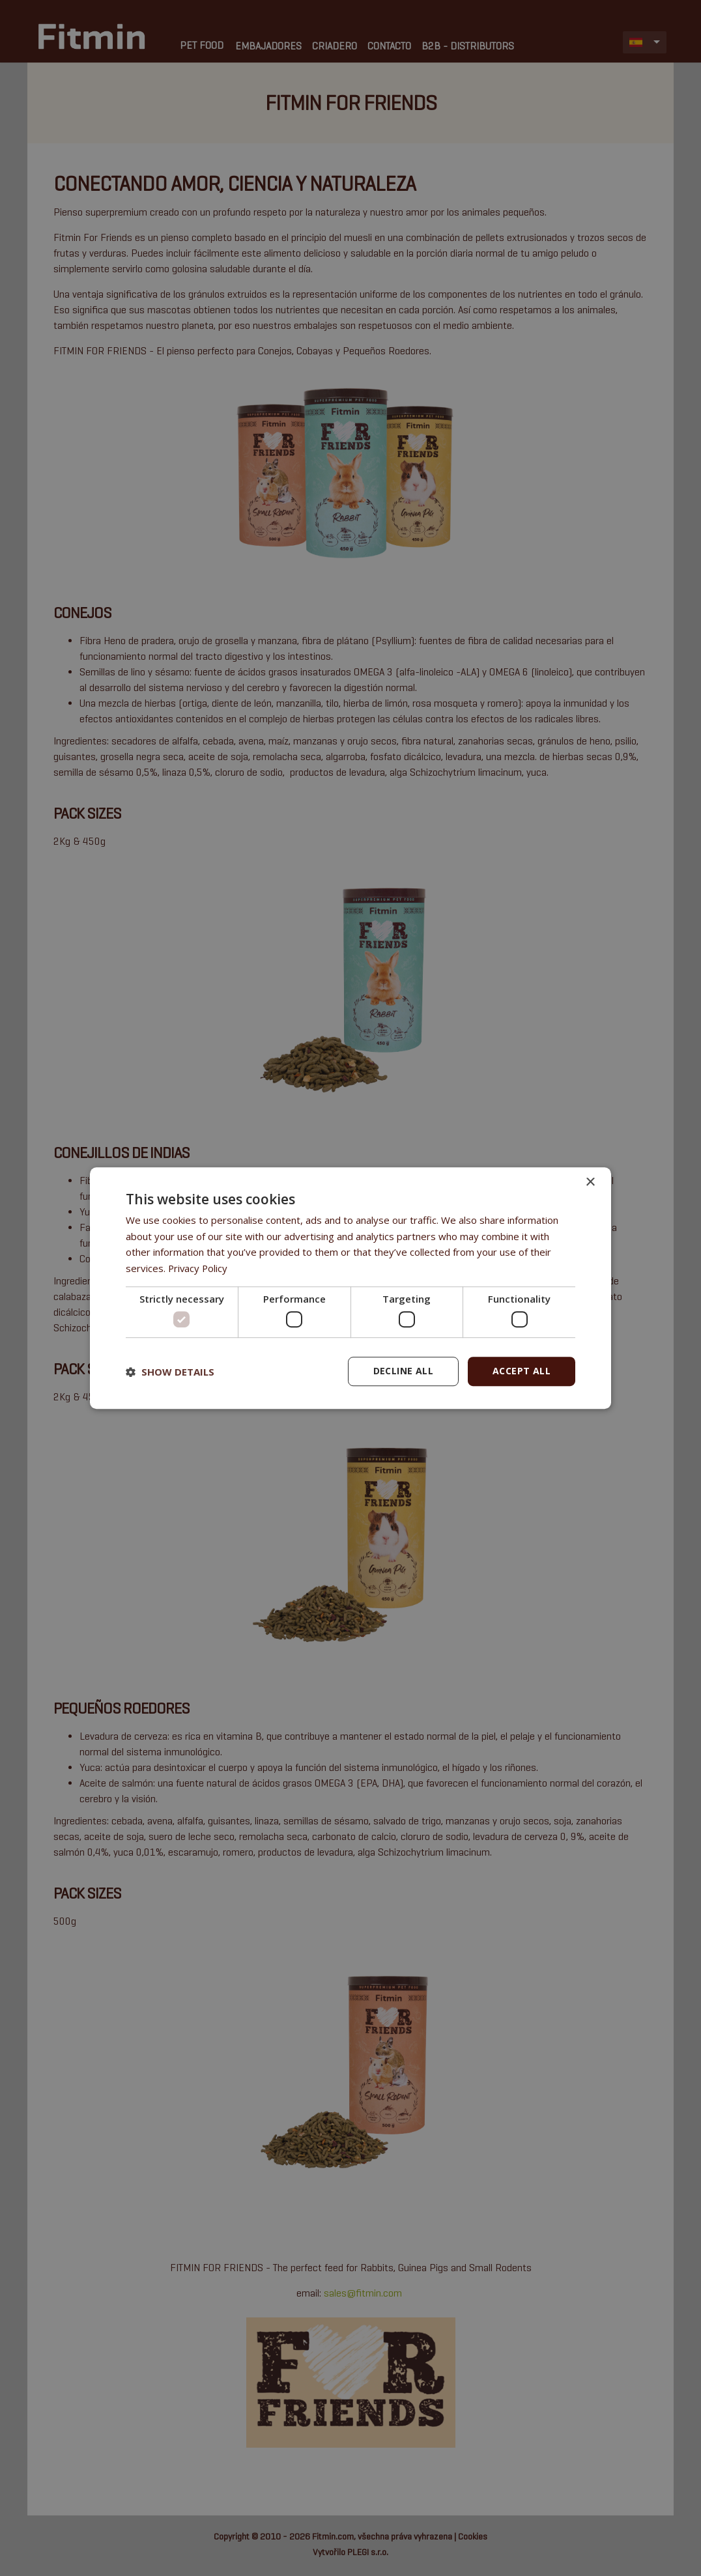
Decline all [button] (403, 1371)
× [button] (590, 1182)
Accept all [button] (522, 1371)
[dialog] (350, 1288)
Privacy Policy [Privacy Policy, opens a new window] (198, 1268)
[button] (170, 1372)
